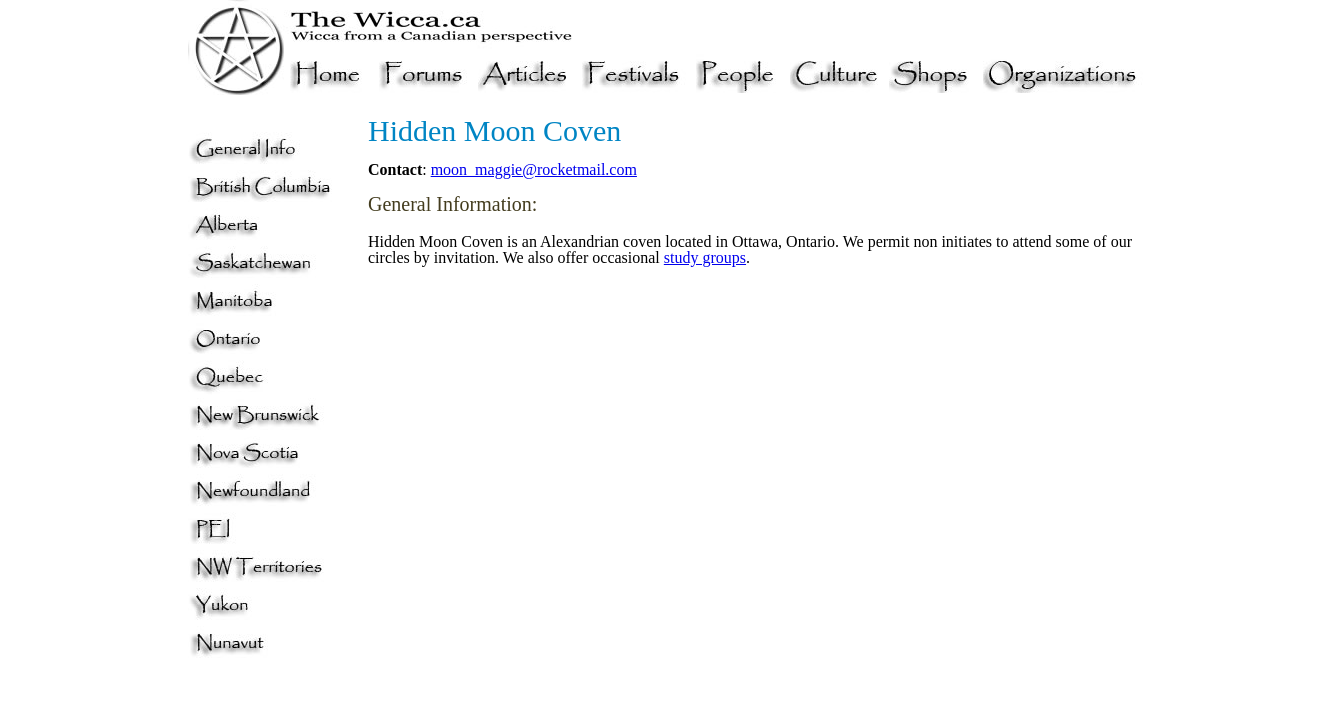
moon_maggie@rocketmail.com (534, 169)
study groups (705, 257)
